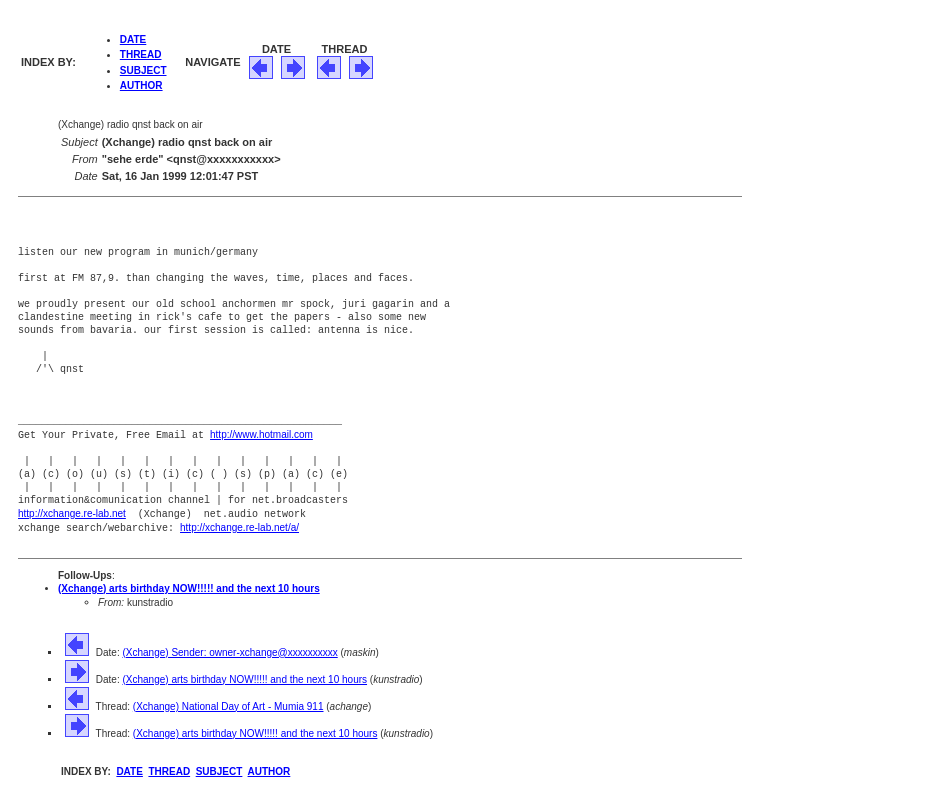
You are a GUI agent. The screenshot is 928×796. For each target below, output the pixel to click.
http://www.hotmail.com (261, 434)
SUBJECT (143, 70)
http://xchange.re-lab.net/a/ (239, 525)
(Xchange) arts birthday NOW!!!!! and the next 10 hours (189, 585)
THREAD (141, 54)
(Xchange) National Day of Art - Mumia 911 (228, 703)
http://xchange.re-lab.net (72, 512)
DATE (133, 39)
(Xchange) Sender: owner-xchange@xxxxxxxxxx (229, 649)
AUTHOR (141, 85)
